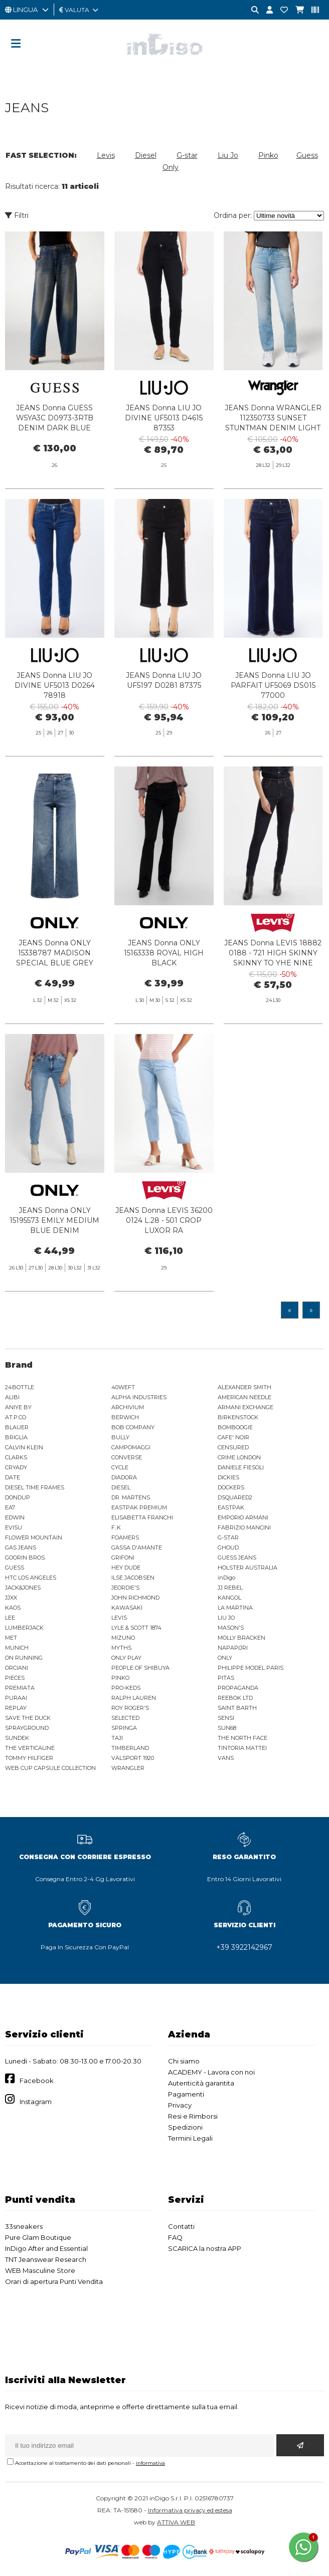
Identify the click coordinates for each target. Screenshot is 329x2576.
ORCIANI (16, 1667)
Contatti (181, 2226)
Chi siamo (184, 2061)
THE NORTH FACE (242, 1737)
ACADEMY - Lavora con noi (211, 2072)
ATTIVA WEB (176, 2522)
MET (11, 1637)
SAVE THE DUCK (28, 1717)
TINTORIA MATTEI (242, 1747)
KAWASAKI (126, 1607)
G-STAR (228, 1537)
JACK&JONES (23, 1587)
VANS (226, 1757)
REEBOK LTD (235, 1697)
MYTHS (121, 1647)
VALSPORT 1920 (132, 1757)
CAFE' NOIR (233, 1437)
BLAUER (17, 1427)
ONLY (225, 1657)
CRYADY (16, 1467)
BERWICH (125, 1417)
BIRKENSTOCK (238, 1417)
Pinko (268, 155)
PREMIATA (20, 1687)
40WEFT (123, 1387)
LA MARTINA (235, 1607)
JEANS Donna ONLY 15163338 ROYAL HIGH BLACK (164, 995)
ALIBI (12, 1397)
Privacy (180, 2105)
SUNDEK (17, 1737)
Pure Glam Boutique (38, 2237)
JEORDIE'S (125, 1587)
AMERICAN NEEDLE (244, 1397)
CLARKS (16, 1457)
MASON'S (231, 1627)
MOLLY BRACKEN (241, 1637)
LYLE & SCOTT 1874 (136, 1627)
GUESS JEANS (237, 1557)
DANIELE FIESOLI (241, 1467)
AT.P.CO (15, 1417)
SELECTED (125, 1717)
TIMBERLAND (130, 1747)
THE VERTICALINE (30, 1747)
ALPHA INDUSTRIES (139, 1397)
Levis (106, 155)
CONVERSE (126, 1457)
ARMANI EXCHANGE (245, 1407)
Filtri (17, 215)
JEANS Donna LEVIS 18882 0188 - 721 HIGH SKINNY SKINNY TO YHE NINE (272, 995)
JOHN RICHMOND (135, 1597)
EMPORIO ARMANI (243, 1517)
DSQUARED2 (235, 1497)
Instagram (36, 2102)
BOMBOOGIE (235, 1427)
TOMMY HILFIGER (29, 1757)
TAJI (117, 1737)
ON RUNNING (24, 1657)
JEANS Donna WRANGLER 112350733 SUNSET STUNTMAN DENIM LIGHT (273, 417)
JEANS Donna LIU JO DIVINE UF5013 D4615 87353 (164, 417)
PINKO (120, 1677)
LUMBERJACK (24, 1627)
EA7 (10, 1507)
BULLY (120, 1437)
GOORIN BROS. (25, 1557)
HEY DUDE (125, 1567)
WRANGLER (127, 1767)
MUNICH (17, 1647)
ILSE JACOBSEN (132, 1577)
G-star (187, 155)
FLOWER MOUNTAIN (33, 1537)
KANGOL (229, 1597)
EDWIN (15, 1517)
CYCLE (119, 1467)
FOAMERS (125, 1537)
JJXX (11, 1597)
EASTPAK (231, 1507)
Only (170, 167)
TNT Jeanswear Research (45, 2259)
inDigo (226, 1577)
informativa (150, 2463)
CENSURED (233, 1447)
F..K (116, 1527)
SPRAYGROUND (27, 1727)
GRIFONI (122, 1557)
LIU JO (226, 1617)
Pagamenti (186, 2094)
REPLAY (16, 1707)
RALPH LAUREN (133, 1697)
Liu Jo (228, 155)
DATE (12, 1477)
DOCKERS (231, 1487)
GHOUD (228, 1547)
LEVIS (119, 1617)
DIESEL (120, 1487)
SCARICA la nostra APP (204, 2248)
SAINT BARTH (237, 1707)
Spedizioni (185, 2127)
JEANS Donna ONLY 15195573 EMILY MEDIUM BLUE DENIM (54, 1263)
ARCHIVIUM (127, 1407)
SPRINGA (124, 1727)
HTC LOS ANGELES (30, 1577)
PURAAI (16, 1697)
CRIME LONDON (239, 1457)
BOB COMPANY (132, 1427)
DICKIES (228, 1477)
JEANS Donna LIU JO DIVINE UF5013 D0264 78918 (55, 728)
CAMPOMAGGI (130, 1447)
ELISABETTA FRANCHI (142, 1517)
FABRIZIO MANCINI (244, 1527)
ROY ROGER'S (130, 1707)
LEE (10, 1617)
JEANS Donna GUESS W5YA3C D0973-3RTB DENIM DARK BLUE (54, 417)
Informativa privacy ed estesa (190, 2510)
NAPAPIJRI (233, 1647)
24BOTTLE (19, 1387)
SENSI (226, 1717)
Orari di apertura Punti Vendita (54, 2281)
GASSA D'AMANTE (136, 1547)
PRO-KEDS (125, 1687)
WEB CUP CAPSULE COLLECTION (50, 1767)
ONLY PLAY (126, 1657)
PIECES (15, 1677)
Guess (307, 155)
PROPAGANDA (238, 1687)
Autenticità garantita (201, 2083)
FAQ (175, 2237)
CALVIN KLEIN (24, 1447)
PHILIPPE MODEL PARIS (250, 1667)
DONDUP (17, 1497)
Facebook (37, 2081)
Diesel (145, 155)
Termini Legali (190, 2138)
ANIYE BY (18, 1407)
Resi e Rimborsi (193, 2116)
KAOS (13, 1607)
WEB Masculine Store (40, 2270)
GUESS (14, 1567)
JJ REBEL (230, 1587)
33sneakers (24, 2226)
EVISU (13, 1527)
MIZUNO (123, 1637)
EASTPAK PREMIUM (139, 1507)
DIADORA (124, 1477)
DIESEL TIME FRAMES (34, 1487)
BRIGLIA (16, 1437)
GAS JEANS (20, 1547)
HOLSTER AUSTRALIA (247, 1567)
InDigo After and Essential (46, 2248)
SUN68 (227, 1727)
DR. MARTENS (130, 1497)
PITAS (226, 1677)
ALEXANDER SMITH (244, 1387)
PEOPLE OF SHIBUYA (140, 1667)
